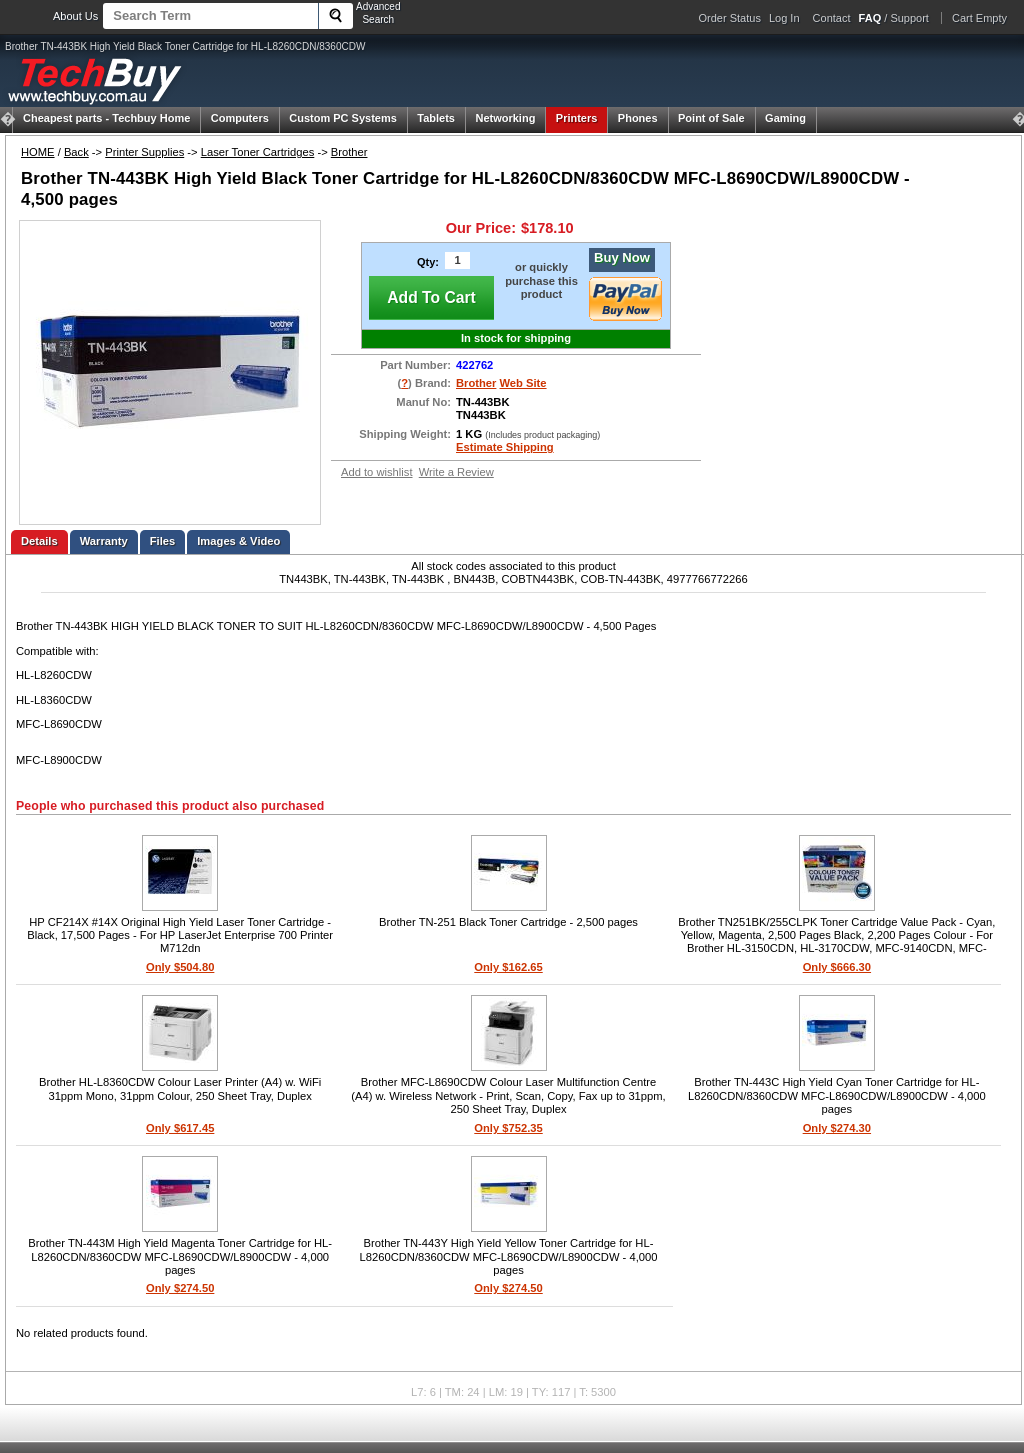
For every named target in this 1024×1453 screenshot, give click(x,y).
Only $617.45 (180, 1128)
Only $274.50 (180, 1288)
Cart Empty (979, 18)
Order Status (730, 18)
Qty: (428, 262)
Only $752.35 (508, 1128)
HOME (38, 152)
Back (76, 152)
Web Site (523, 383)
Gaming (785, 118)
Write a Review (456, 472)
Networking (505, 118)
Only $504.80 (180, 967)
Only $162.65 (508, 967)
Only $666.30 (837, 967)
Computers (240, 118)
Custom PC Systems (343, 118)
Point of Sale (711, 118)
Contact (832, 18)
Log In (784, 18)
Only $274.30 (837, 1128)
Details (39, 541)
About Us (75, 16)
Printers (577, 118)
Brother (349, 152)
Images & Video (238, 541)
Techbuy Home (106, 118)
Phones (638, 118)
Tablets (436, 118)
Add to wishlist (377, 472)
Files (163, 541)
